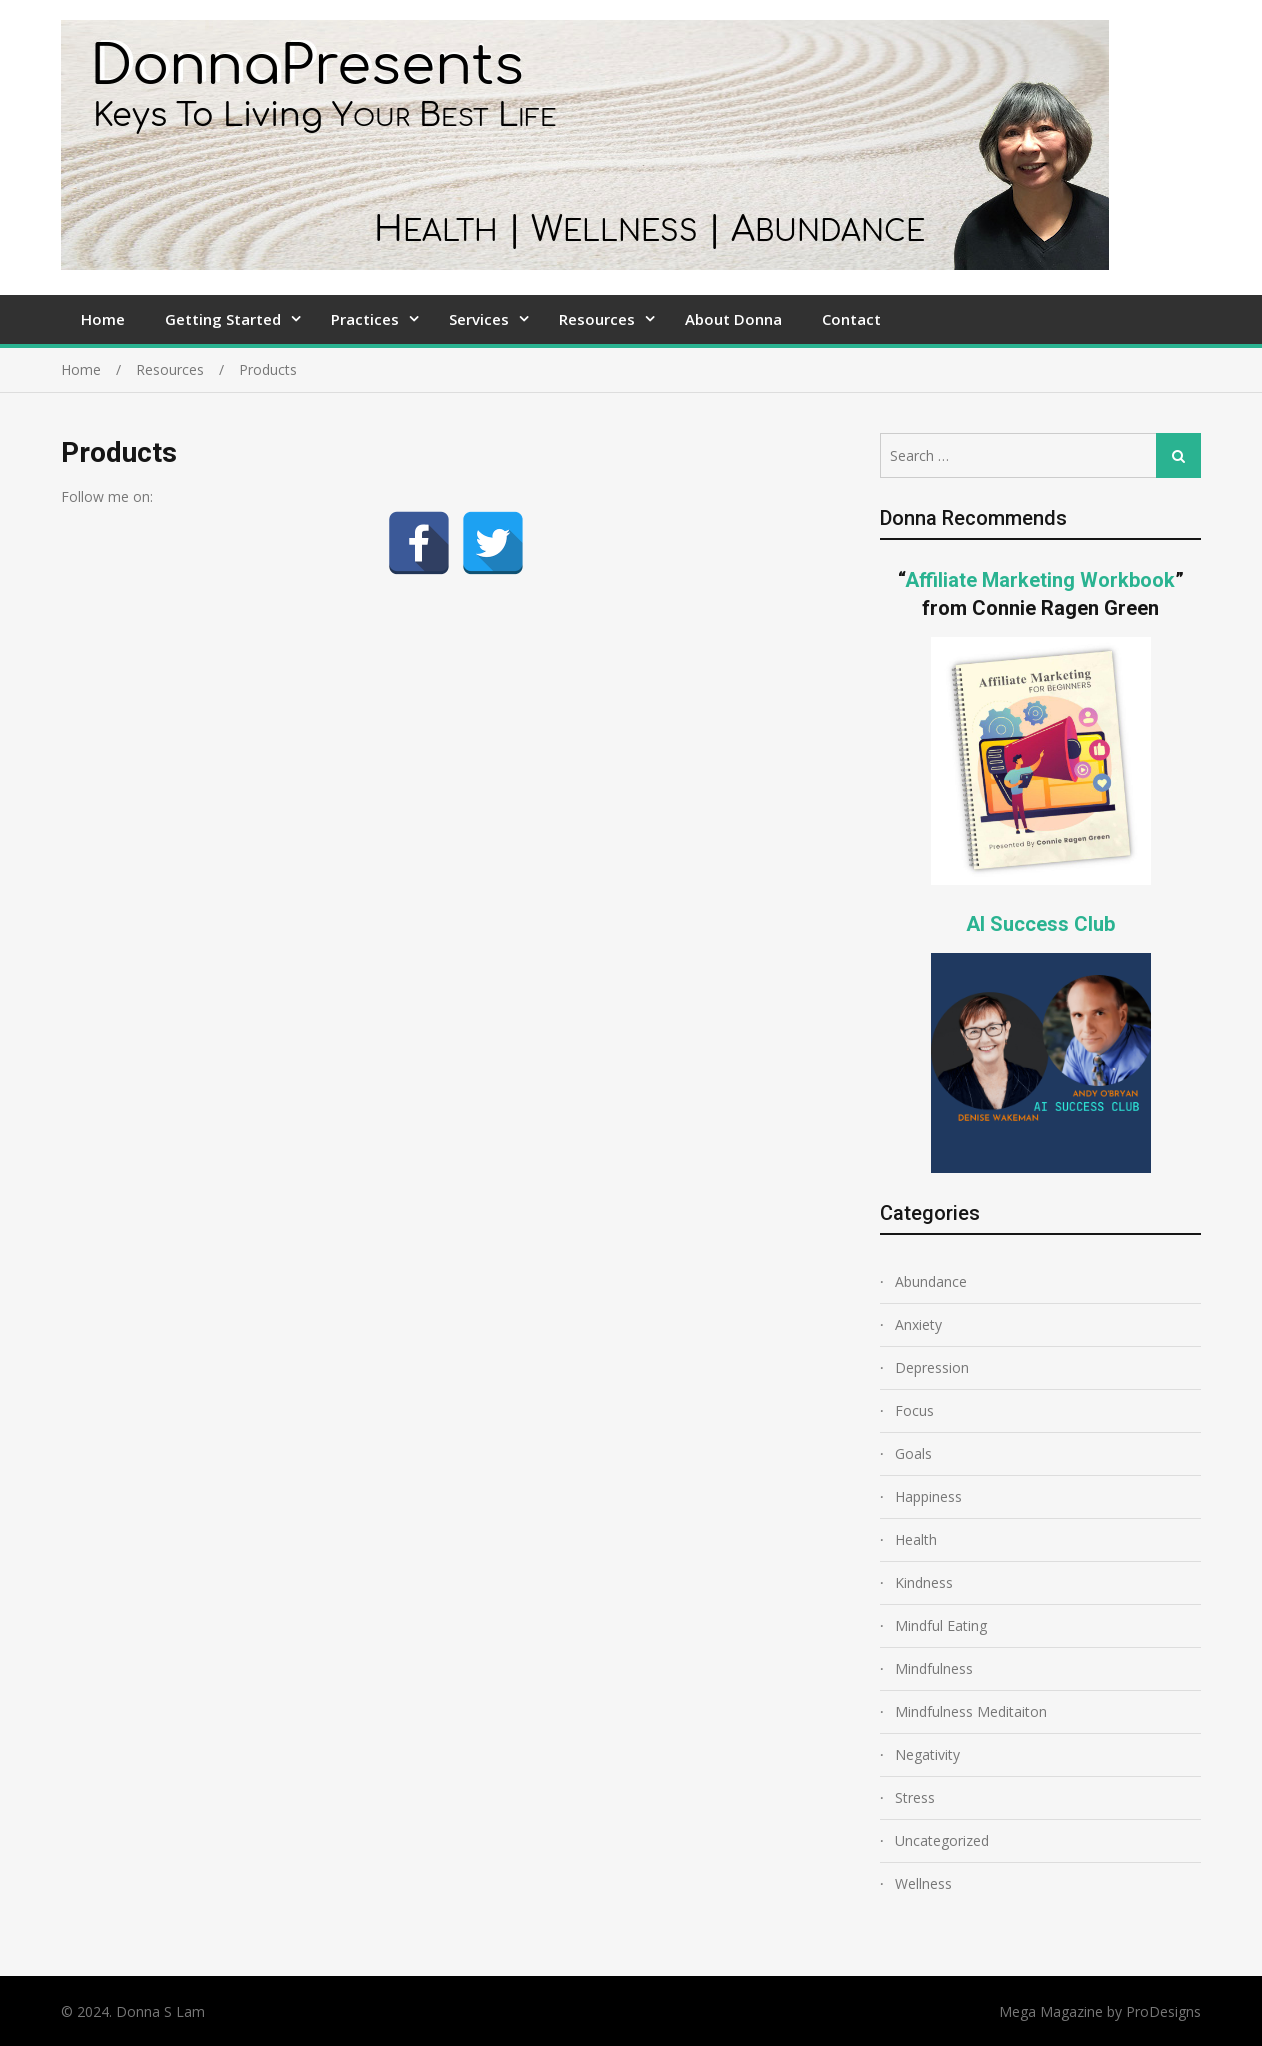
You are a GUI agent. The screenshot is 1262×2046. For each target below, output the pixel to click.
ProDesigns (1163, 2011)
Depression (932, 1367)
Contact (851, 319)
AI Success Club (1040, 924)
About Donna (733, 319)
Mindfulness (934, 1668)
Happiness (928, 1496)
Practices (365, 319)
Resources (597, 319)
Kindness (924, 1582)
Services (479, 319)
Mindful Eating (941, 1625)
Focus (914, 1410)
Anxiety (918, 1324)
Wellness (923, 1883)
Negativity (927, 1754)
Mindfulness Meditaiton (971, 1711)
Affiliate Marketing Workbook (1040, 580)
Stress (915, 1797)
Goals (913, 1453)
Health (916, 1539)
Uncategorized (942, 1840)
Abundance (931, 1281)
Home (103, 319)
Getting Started (223, 319)
